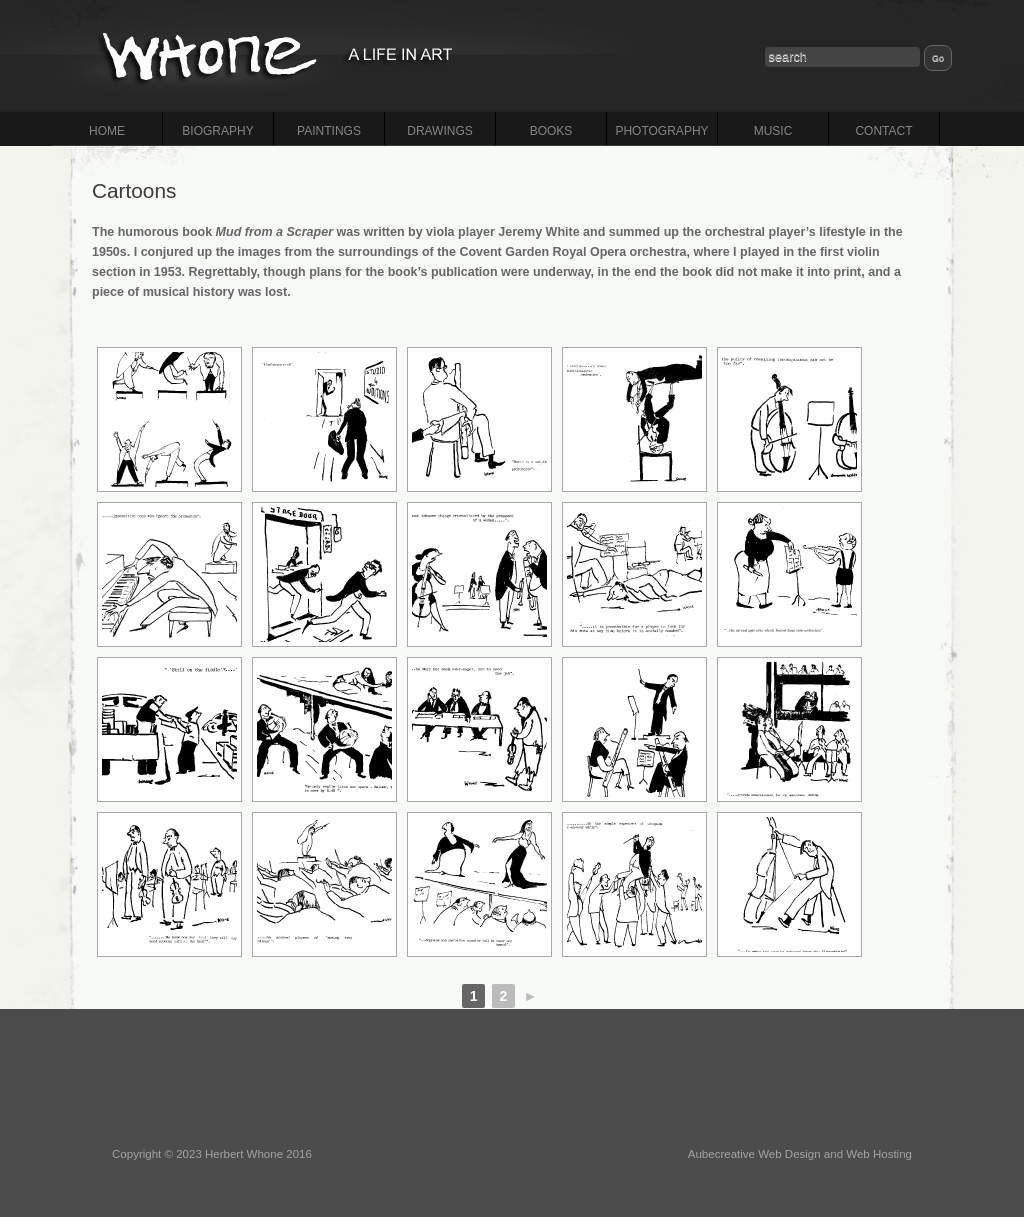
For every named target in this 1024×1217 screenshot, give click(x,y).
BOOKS (551, 131)
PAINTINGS (329, 131)
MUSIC (773, 131)
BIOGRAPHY (217, 131)
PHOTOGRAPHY (661, 131)
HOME (107, 131)
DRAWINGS (440, 131)
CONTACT (883, 131)
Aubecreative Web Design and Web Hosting (800, 1154)
